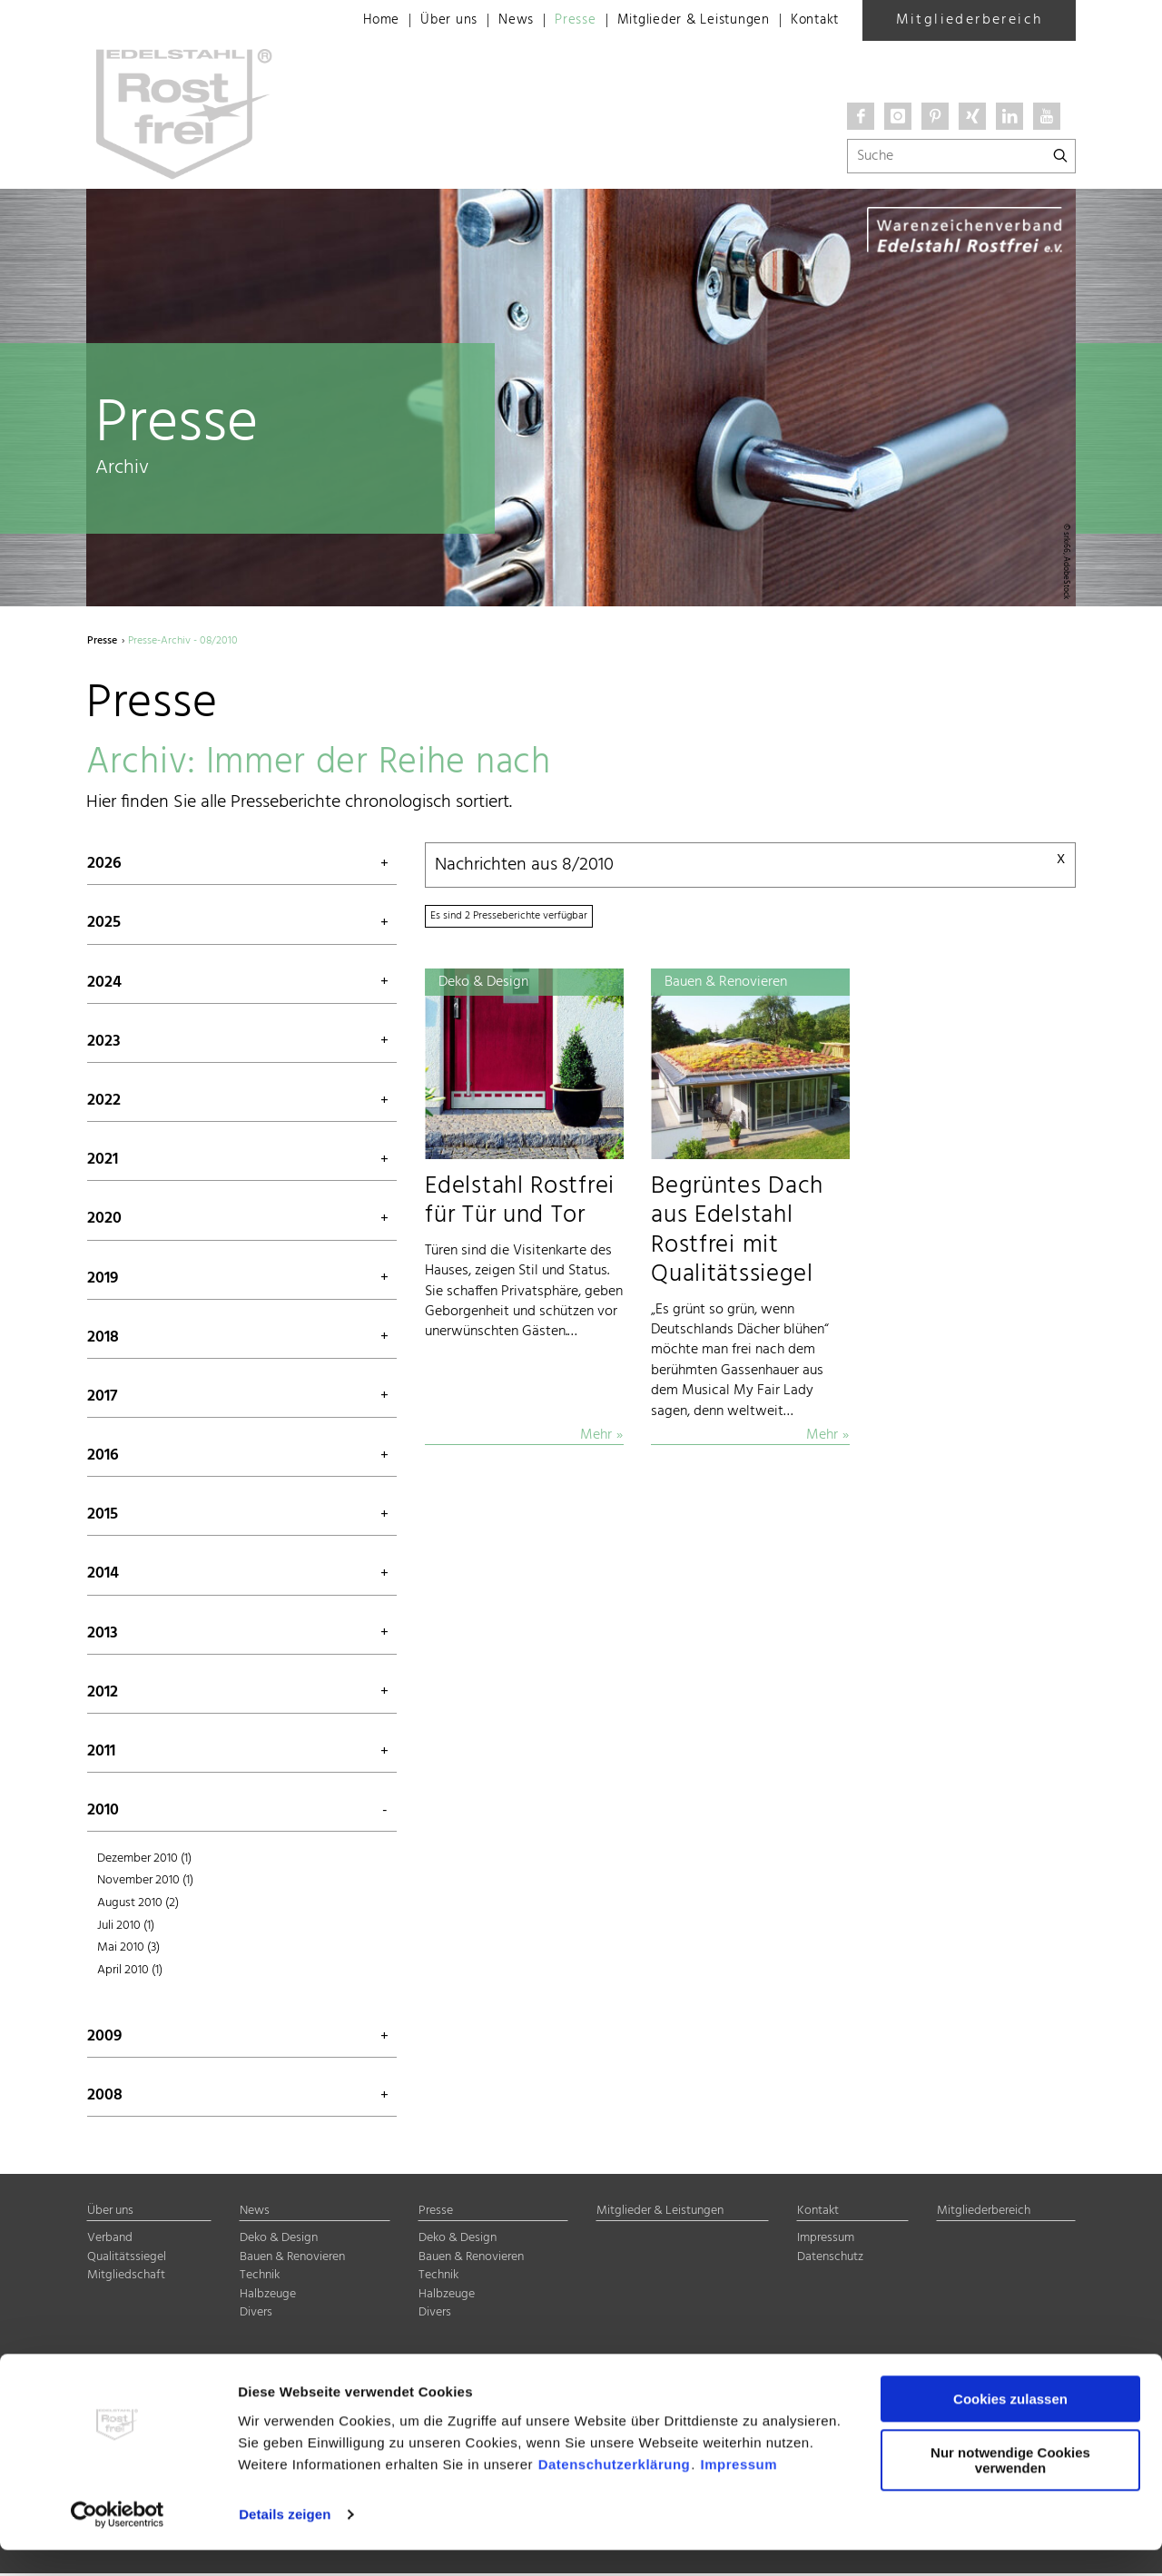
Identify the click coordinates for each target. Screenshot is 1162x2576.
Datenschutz (830, 2259)
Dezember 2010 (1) (144, 1860)
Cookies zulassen (1010, 2425)
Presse (556, 21)
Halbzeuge (268, 2296)
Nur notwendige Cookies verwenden (1010, 2486)
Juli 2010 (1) (125, 1927)
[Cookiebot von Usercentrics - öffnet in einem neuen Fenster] (117, 2540)
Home (353, 21)
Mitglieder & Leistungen (681, 21)
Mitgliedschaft (126, 2277)
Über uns (424, 21)
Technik (260, 2277)
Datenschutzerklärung (614, 2490)
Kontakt (812, 21)
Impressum (739, 2490)
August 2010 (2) (138, 1905)
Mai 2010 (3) (128, 1950)
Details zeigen (284, 2540)
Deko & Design (279, 2240)
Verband (110, 2240)
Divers (256, 2315)
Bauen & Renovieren (292, 2259)
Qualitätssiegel (126, 2259)
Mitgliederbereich (969, 20)
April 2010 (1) (129, 1971)
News (494, 21)
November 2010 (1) (145, 1883)
